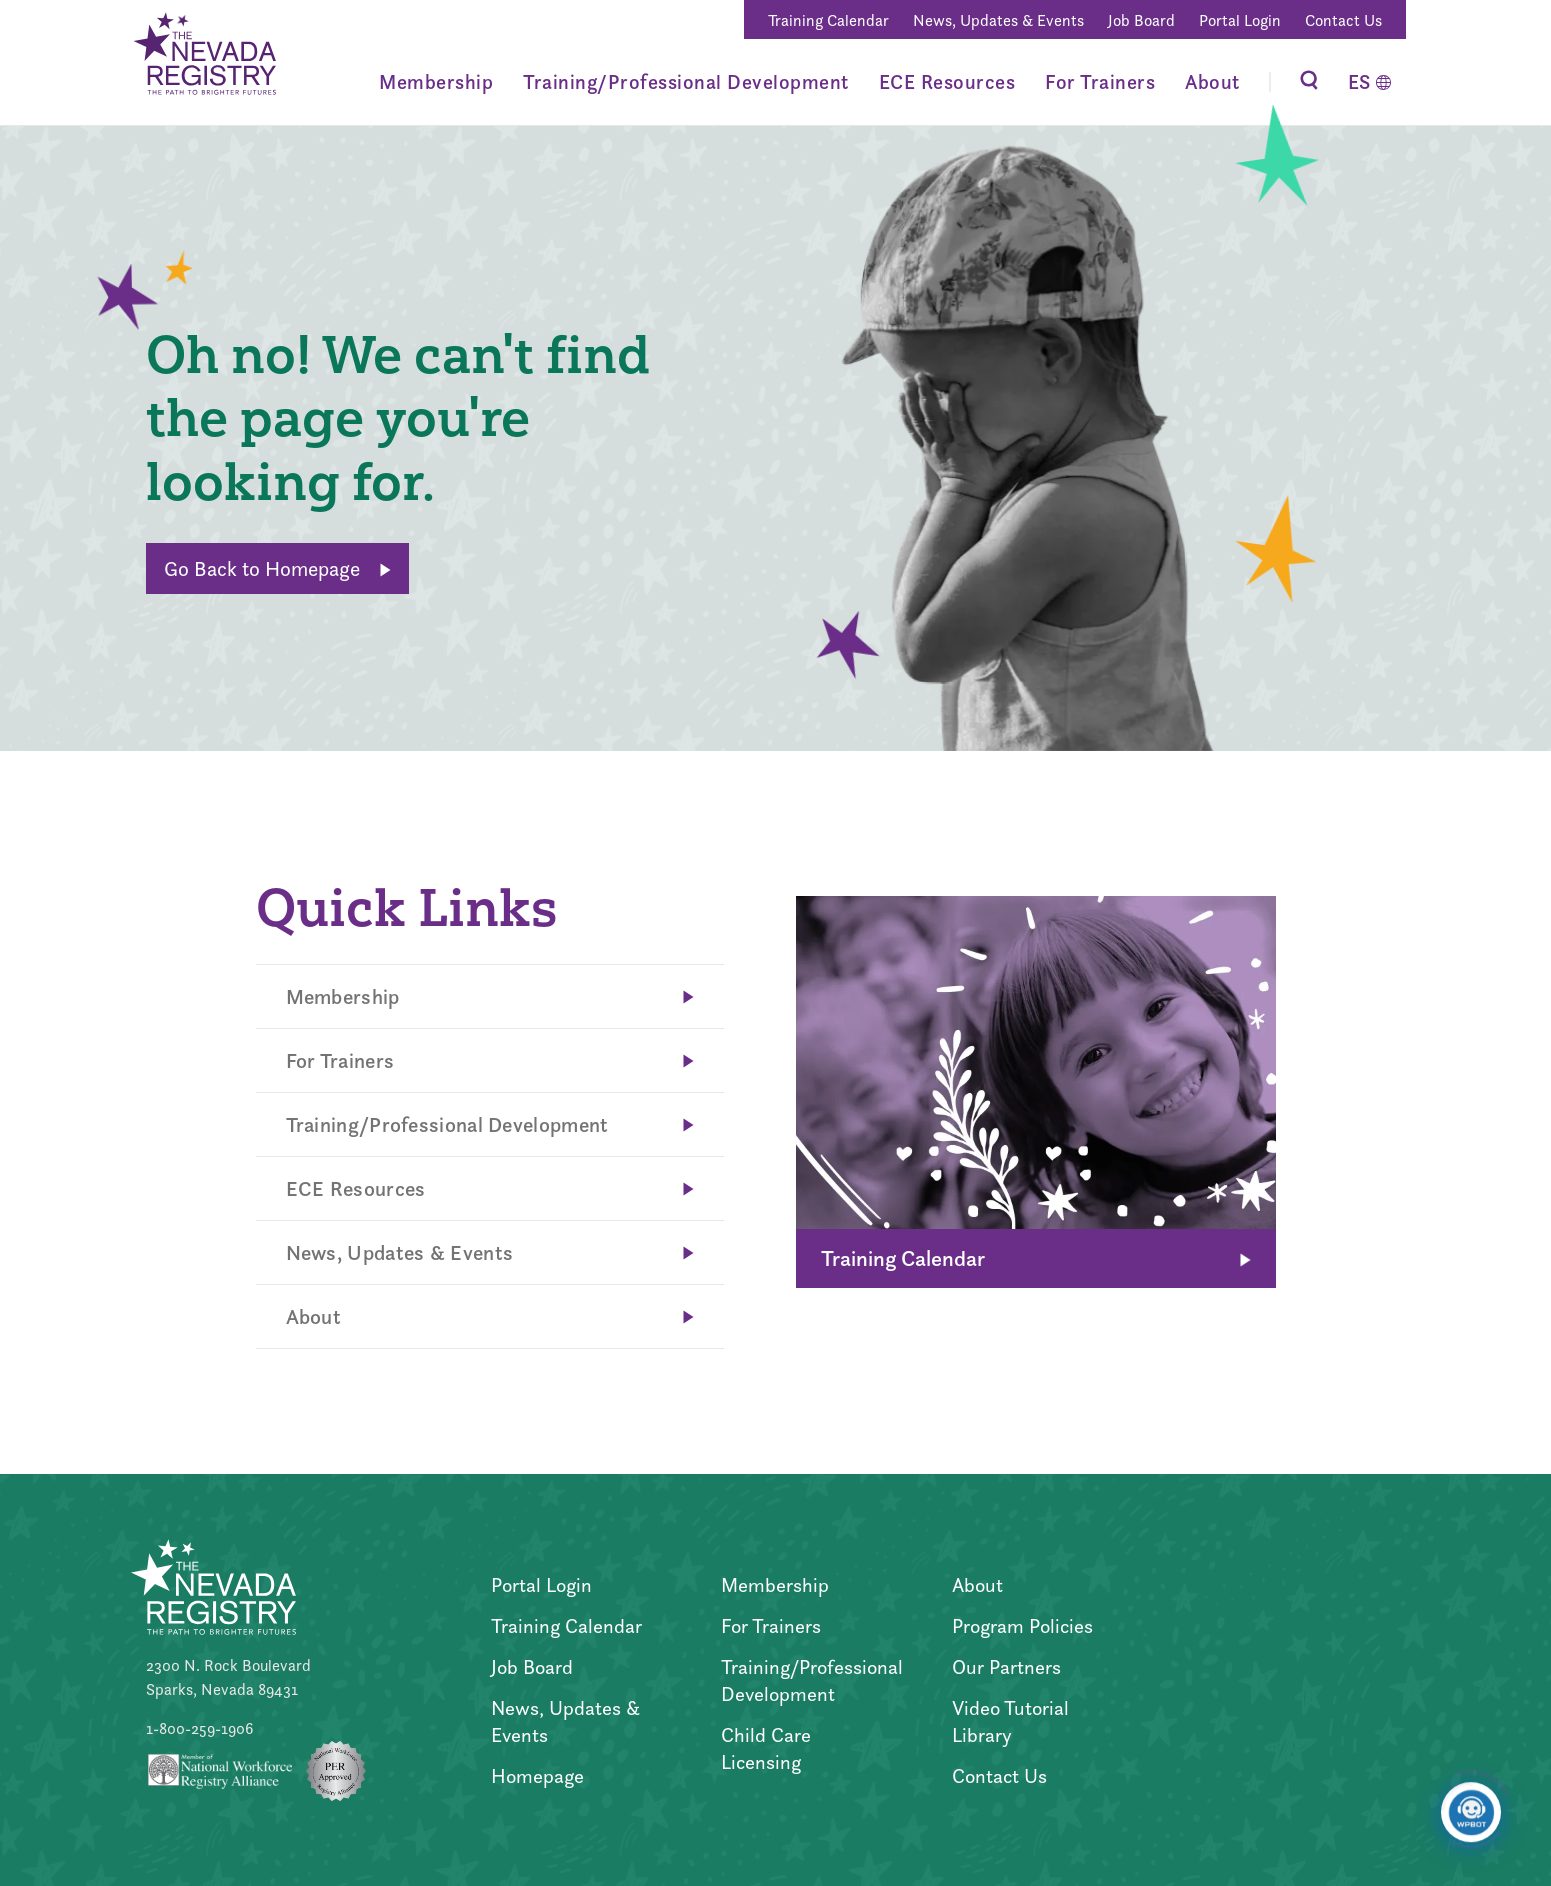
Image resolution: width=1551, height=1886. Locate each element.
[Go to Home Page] (203, 56)
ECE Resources (947, 82)
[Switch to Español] (1369, 82)
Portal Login (1240, 20)
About (1212, 82)
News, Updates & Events (998, 20)
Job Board (1141, 20)
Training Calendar (828, 20)
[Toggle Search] (1309, 82)
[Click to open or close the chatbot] (1471, 1821)
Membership (436, 82)
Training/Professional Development (686, 82)
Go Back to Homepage (277, 568)
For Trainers (1100, 82)
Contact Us (1343, 20)
